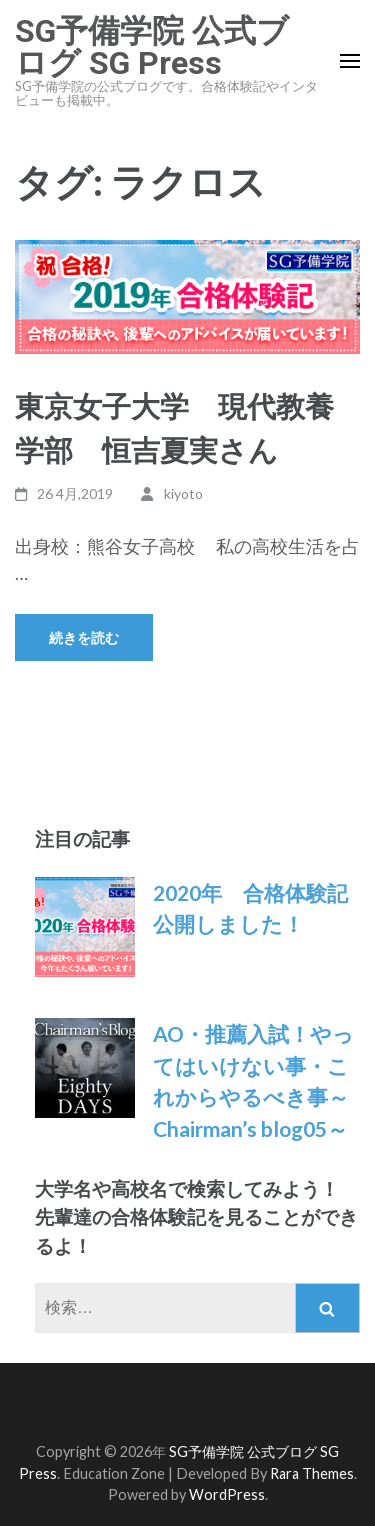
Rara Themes (312, 1473)
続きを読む (84, 637)
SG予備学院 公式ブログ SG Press (152, 47)
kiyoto (183, 493)
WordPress (227, 1494)
